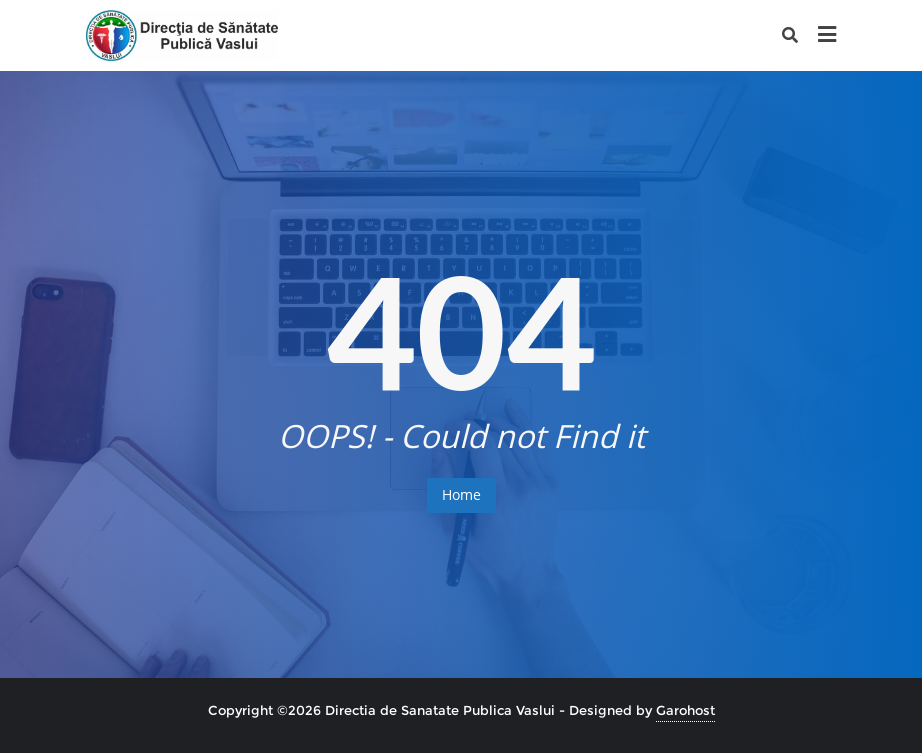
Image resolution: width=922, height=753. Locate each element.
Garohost (685, 710)
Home (461, 494)
